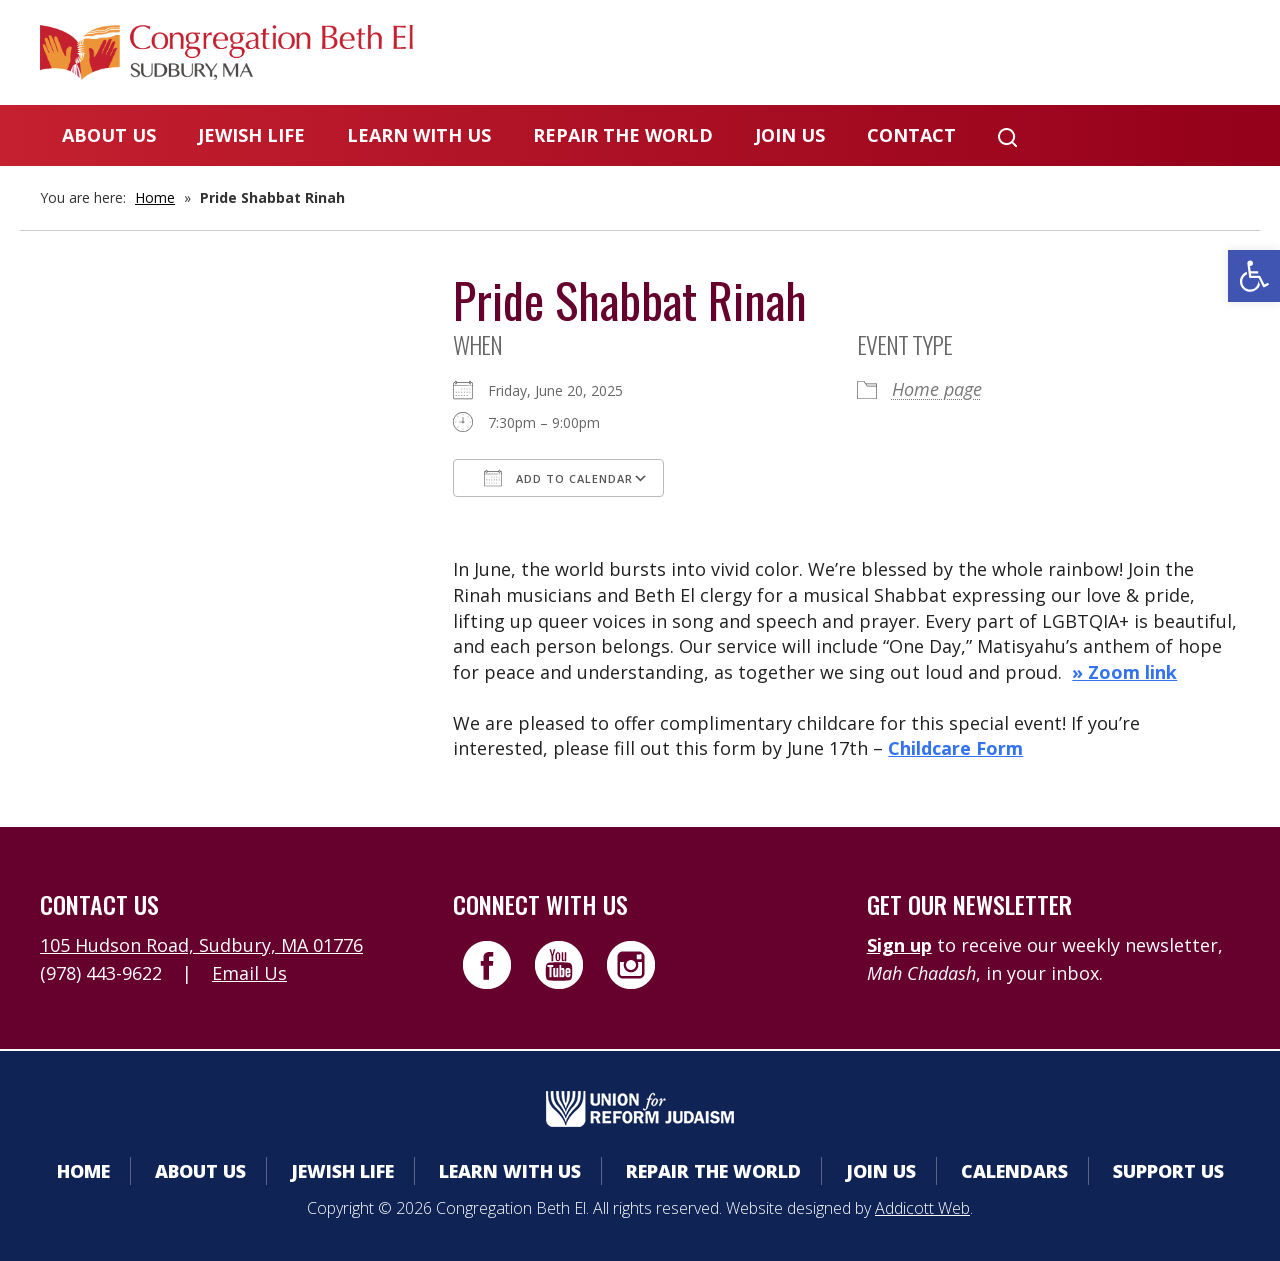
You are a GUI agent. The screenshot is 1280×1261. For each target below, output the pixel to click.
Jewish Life (251, 135)
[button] (1254, 276)
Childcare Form (955, 748)
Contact (911, 135)
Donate (1007, 54)
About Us (109, 135)
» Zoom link (1124, 672)
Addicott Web (922, 1208)
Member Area (710, 54)
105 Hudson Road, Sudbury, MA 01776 (201, 945)
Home (155, 197)
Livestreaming (1161, 54)
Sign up (899, 945)
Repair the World (623, 135)
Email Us (249, 973)
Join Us (790, 135)
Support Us (1168, 1171)
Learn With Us (419, 135)
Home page (937, 389)
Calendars (873, 54)
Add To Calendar (558, 478)
